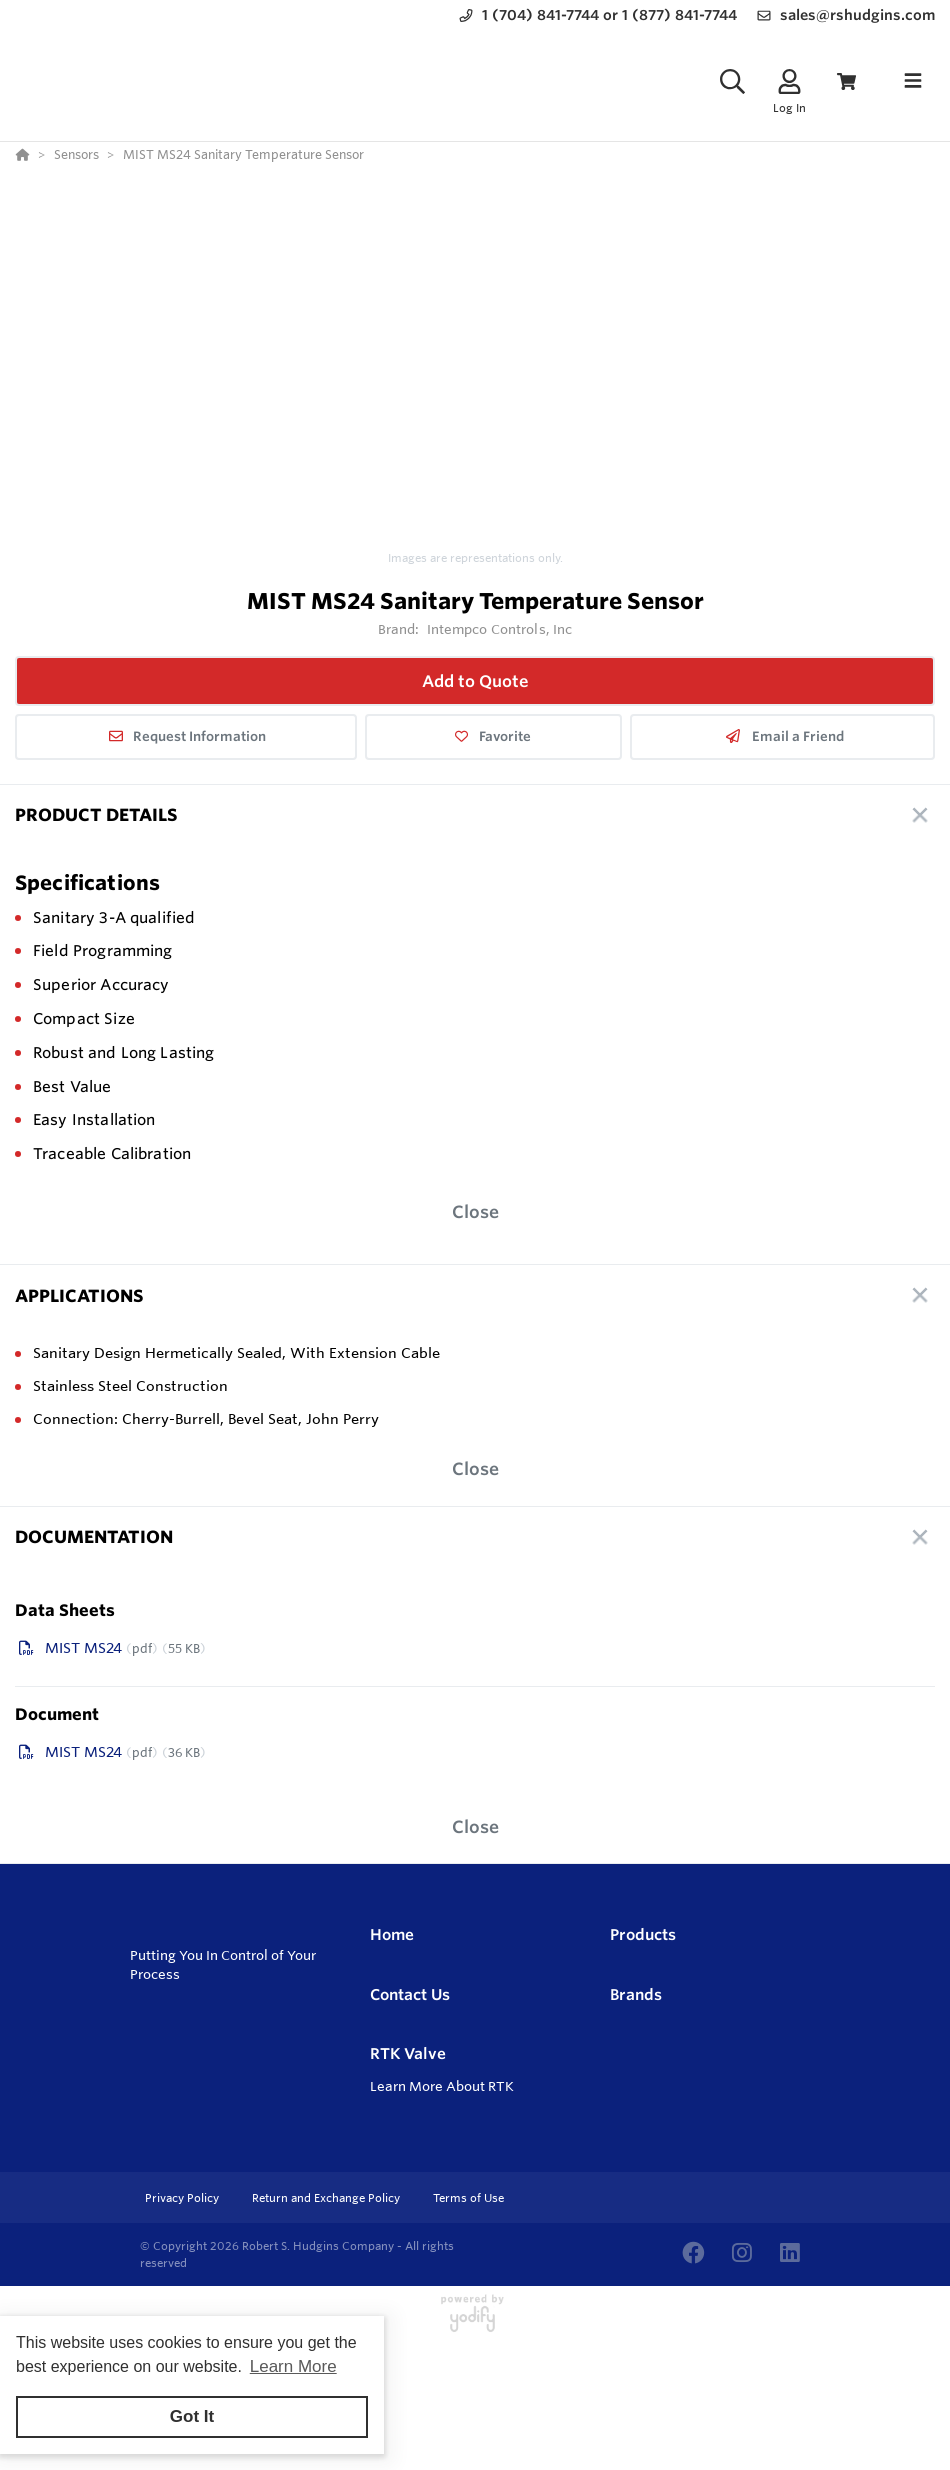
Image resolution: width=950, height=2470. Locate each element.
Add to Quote (475, 681)
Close (475, 1211)
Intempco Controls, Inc (500, 629)
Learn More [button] (293, 2366)
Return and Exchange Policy (327, 2198)
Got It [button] (192, 2416)
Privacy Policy (183, 2198)
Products (643, 1934)
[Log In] (789, 81)
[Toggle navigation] (913, 81)
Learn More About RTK (442, 2086)
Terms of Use (468, 2198)
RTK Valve (408, 2053)
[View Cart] (846, 81)
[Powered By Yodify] (475, 2322)
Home (392, 1934)
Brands (636, 1994)
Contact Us (410, 1994)
